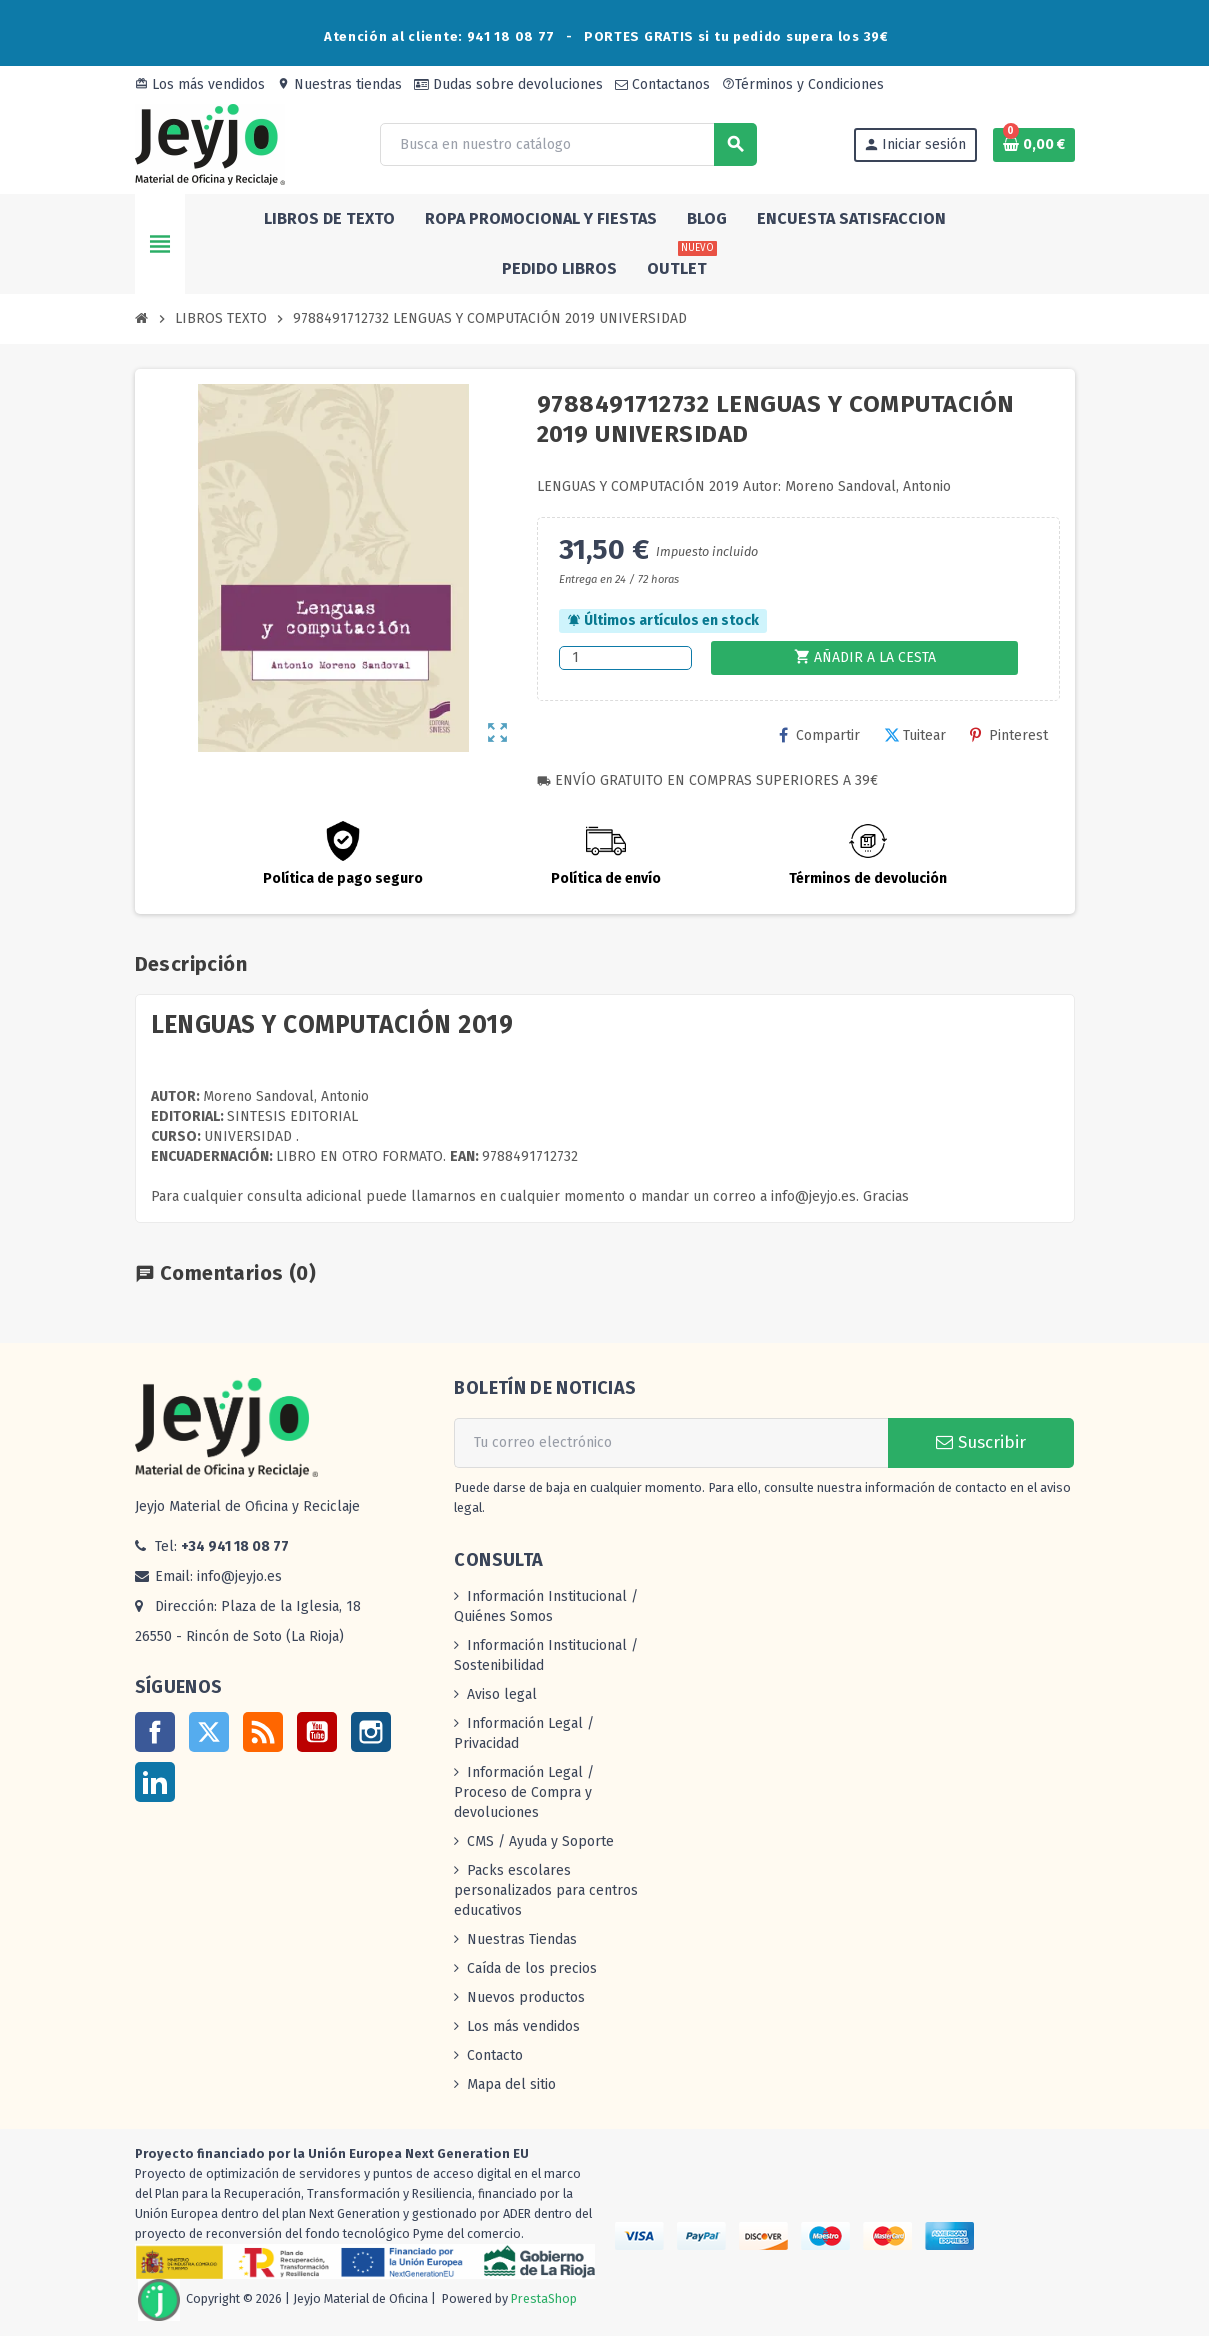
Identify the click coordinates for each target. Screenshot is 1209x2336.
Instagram (371, 1732)
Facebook (155, 1732)
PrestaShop (544, 2299)
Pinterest (1009, 735)
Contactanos (662, 84)
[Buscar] (568, 144)
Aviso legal (502, 1694)
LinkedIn (155, 1782)
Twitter (209, 1732)
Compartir (819, 735)
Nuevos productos (526, 1997)
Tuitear (915, 735)
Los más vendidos (200, 84)
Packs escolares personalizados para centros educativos (546, 1890)
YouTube (317, 1732)
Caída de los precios (532, 1968)
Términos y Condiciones (803, 84)
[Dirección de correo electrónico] (671, 1443)
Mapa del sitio (511, 2084)
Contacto (495, 2055)
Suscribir (981, 1442)
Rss (263, 1732)
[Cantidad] (625, 658)
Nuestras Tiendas (522, 1939)
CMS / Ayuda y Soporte (540, 1841)
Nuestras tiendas (339, 84)
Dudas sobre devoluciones (508, 84)
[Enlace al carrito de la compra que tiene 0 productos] (1034, 145)
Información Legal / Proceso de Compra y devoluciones (524, 1792)
